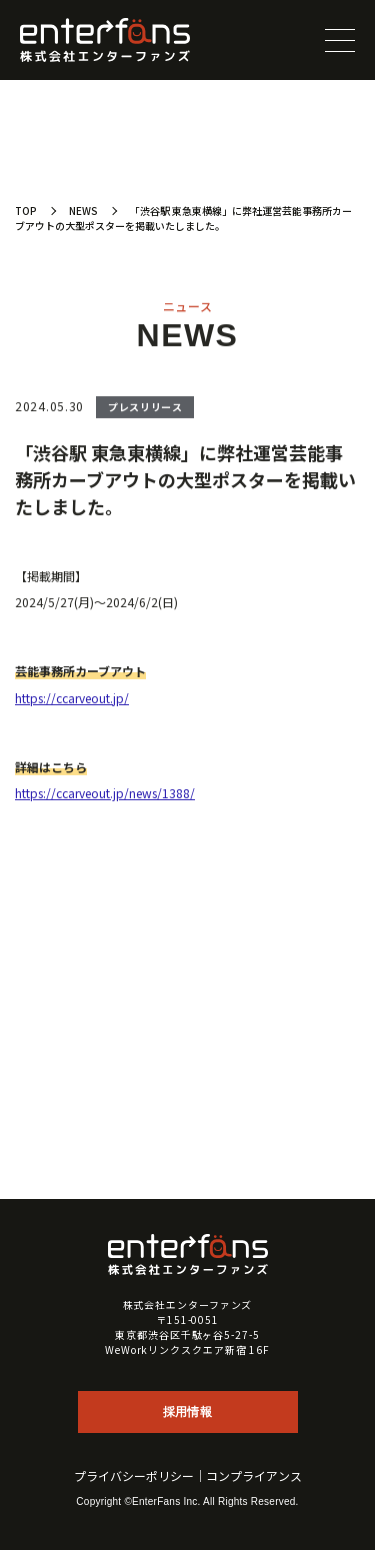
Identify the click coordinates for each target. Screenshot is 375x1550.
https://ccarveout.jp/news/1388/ (105, 794)
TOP (26, 210)
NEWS (83, 210)
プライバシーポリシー (134, 1476)
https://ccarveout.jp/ (72, 699)
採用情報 (187, 1412)
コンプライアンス (254, 1476)
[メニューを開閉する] (340, 40)
